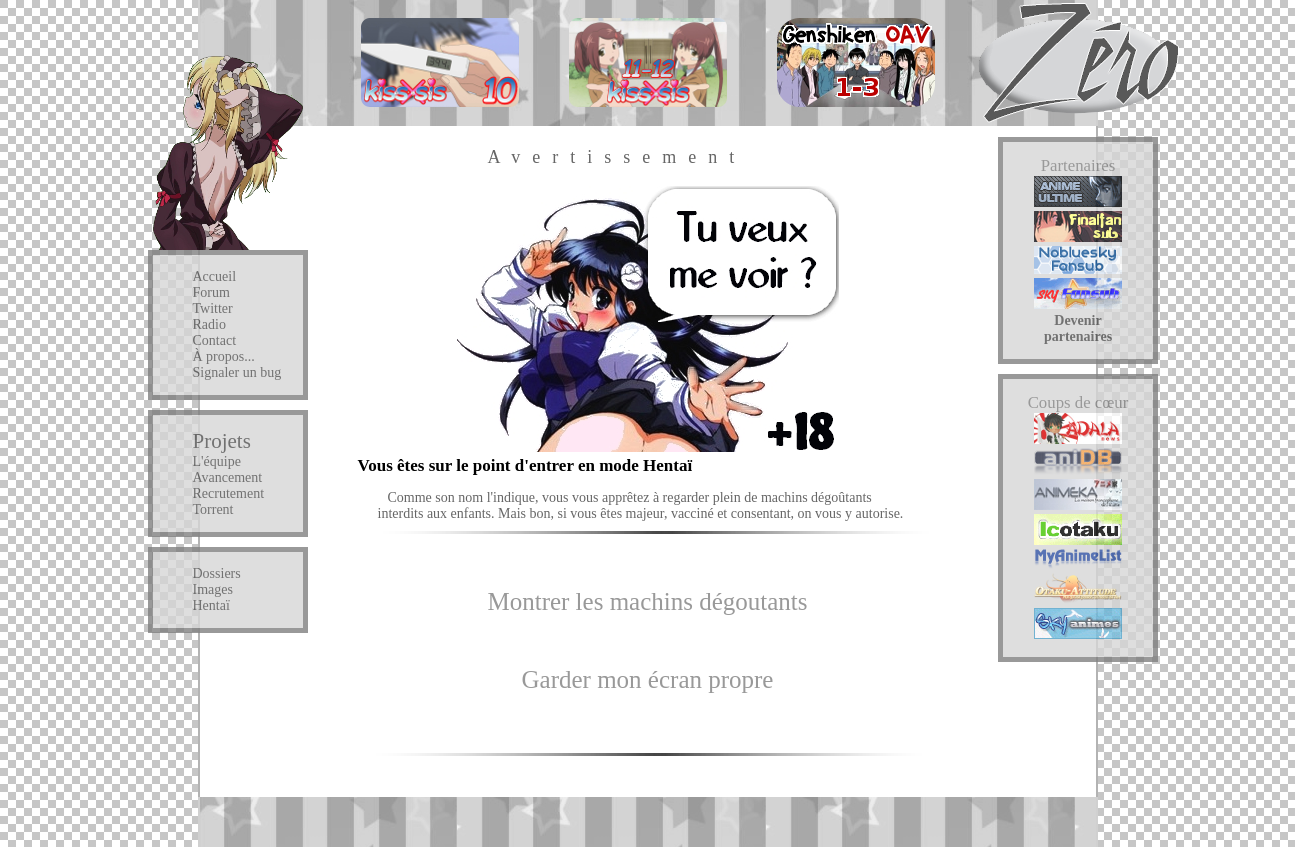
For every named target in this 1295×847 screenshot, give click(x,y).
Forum (211, 292)
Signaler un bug (237, 372)
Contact (215, 340)
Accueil (215, 276)
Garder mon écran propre (648, 679)
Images (213, 589)
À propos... (224, 356)
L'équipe (217, 461)
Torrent (213, 509)
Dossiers (217, 573)
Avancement (228, 477)
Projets (222, 441)
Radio (209, 324)
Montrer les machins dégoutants (647, 601)
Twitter (213, 308)
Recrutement (229, 493)
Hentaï (211, 605)
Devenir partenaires (1078, 328)
